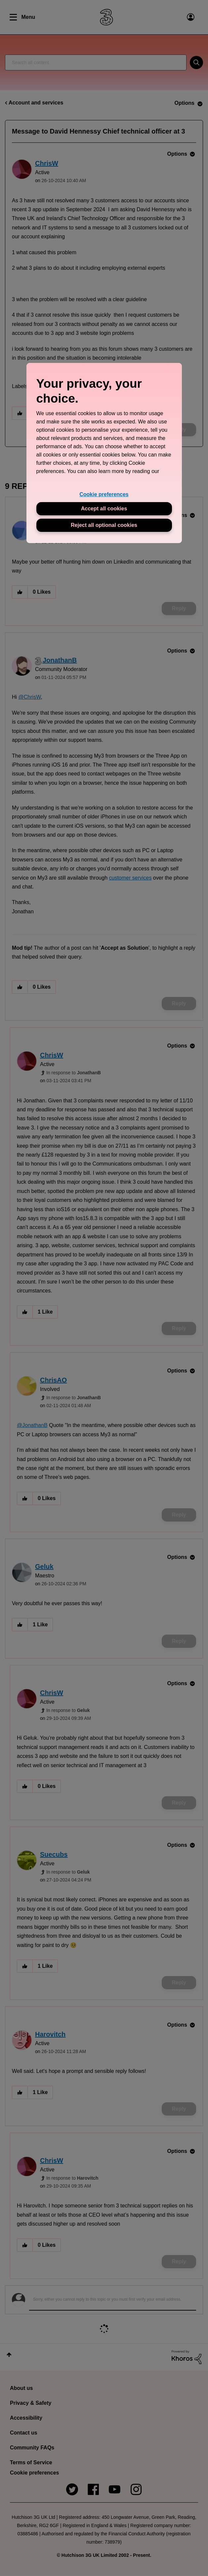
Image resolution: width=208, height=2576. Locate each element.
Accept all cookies (104, 508)
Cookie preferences (104, 494)
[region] (104, 453)
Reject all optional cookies (104, 525)
